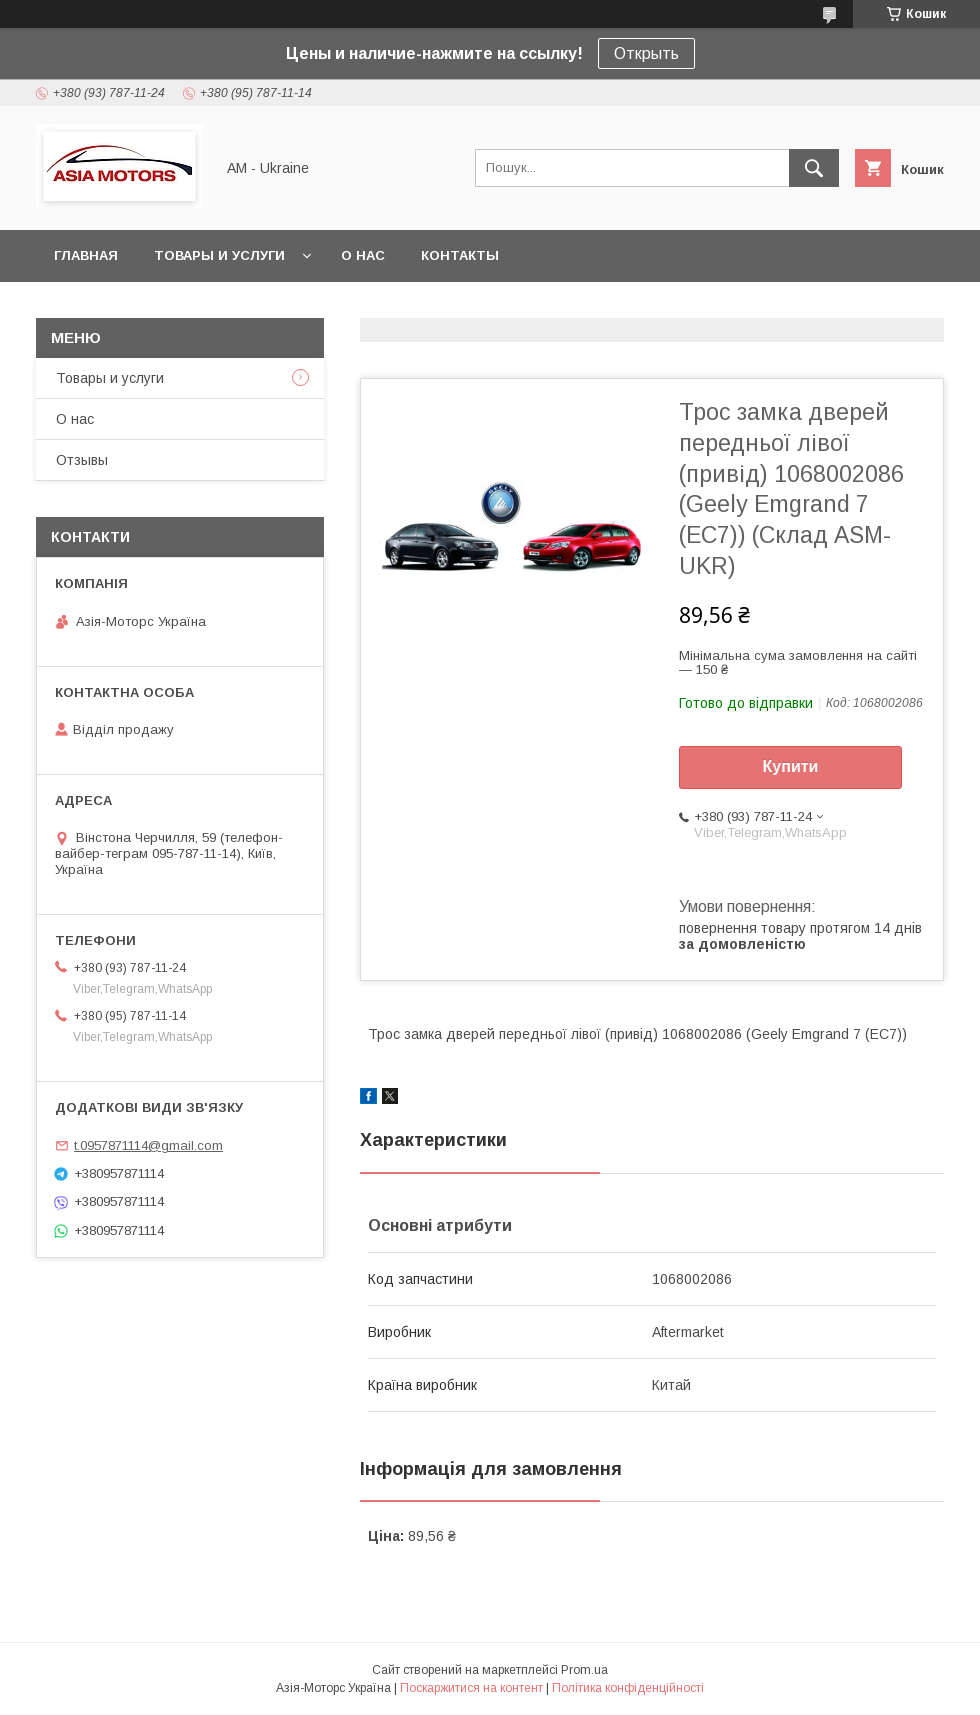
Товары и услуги (219, 255)
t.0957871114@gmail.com (148, 1145)
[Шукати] (814, 168)
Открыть (646, 53)
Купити (791, 766)
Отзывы (82, 460)
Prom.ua (584, 1670)
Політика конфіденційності (628, 1688)
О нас (363, 255)
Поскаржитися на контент (471, 1688)
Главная (86, 255)
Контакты (460, 255)
